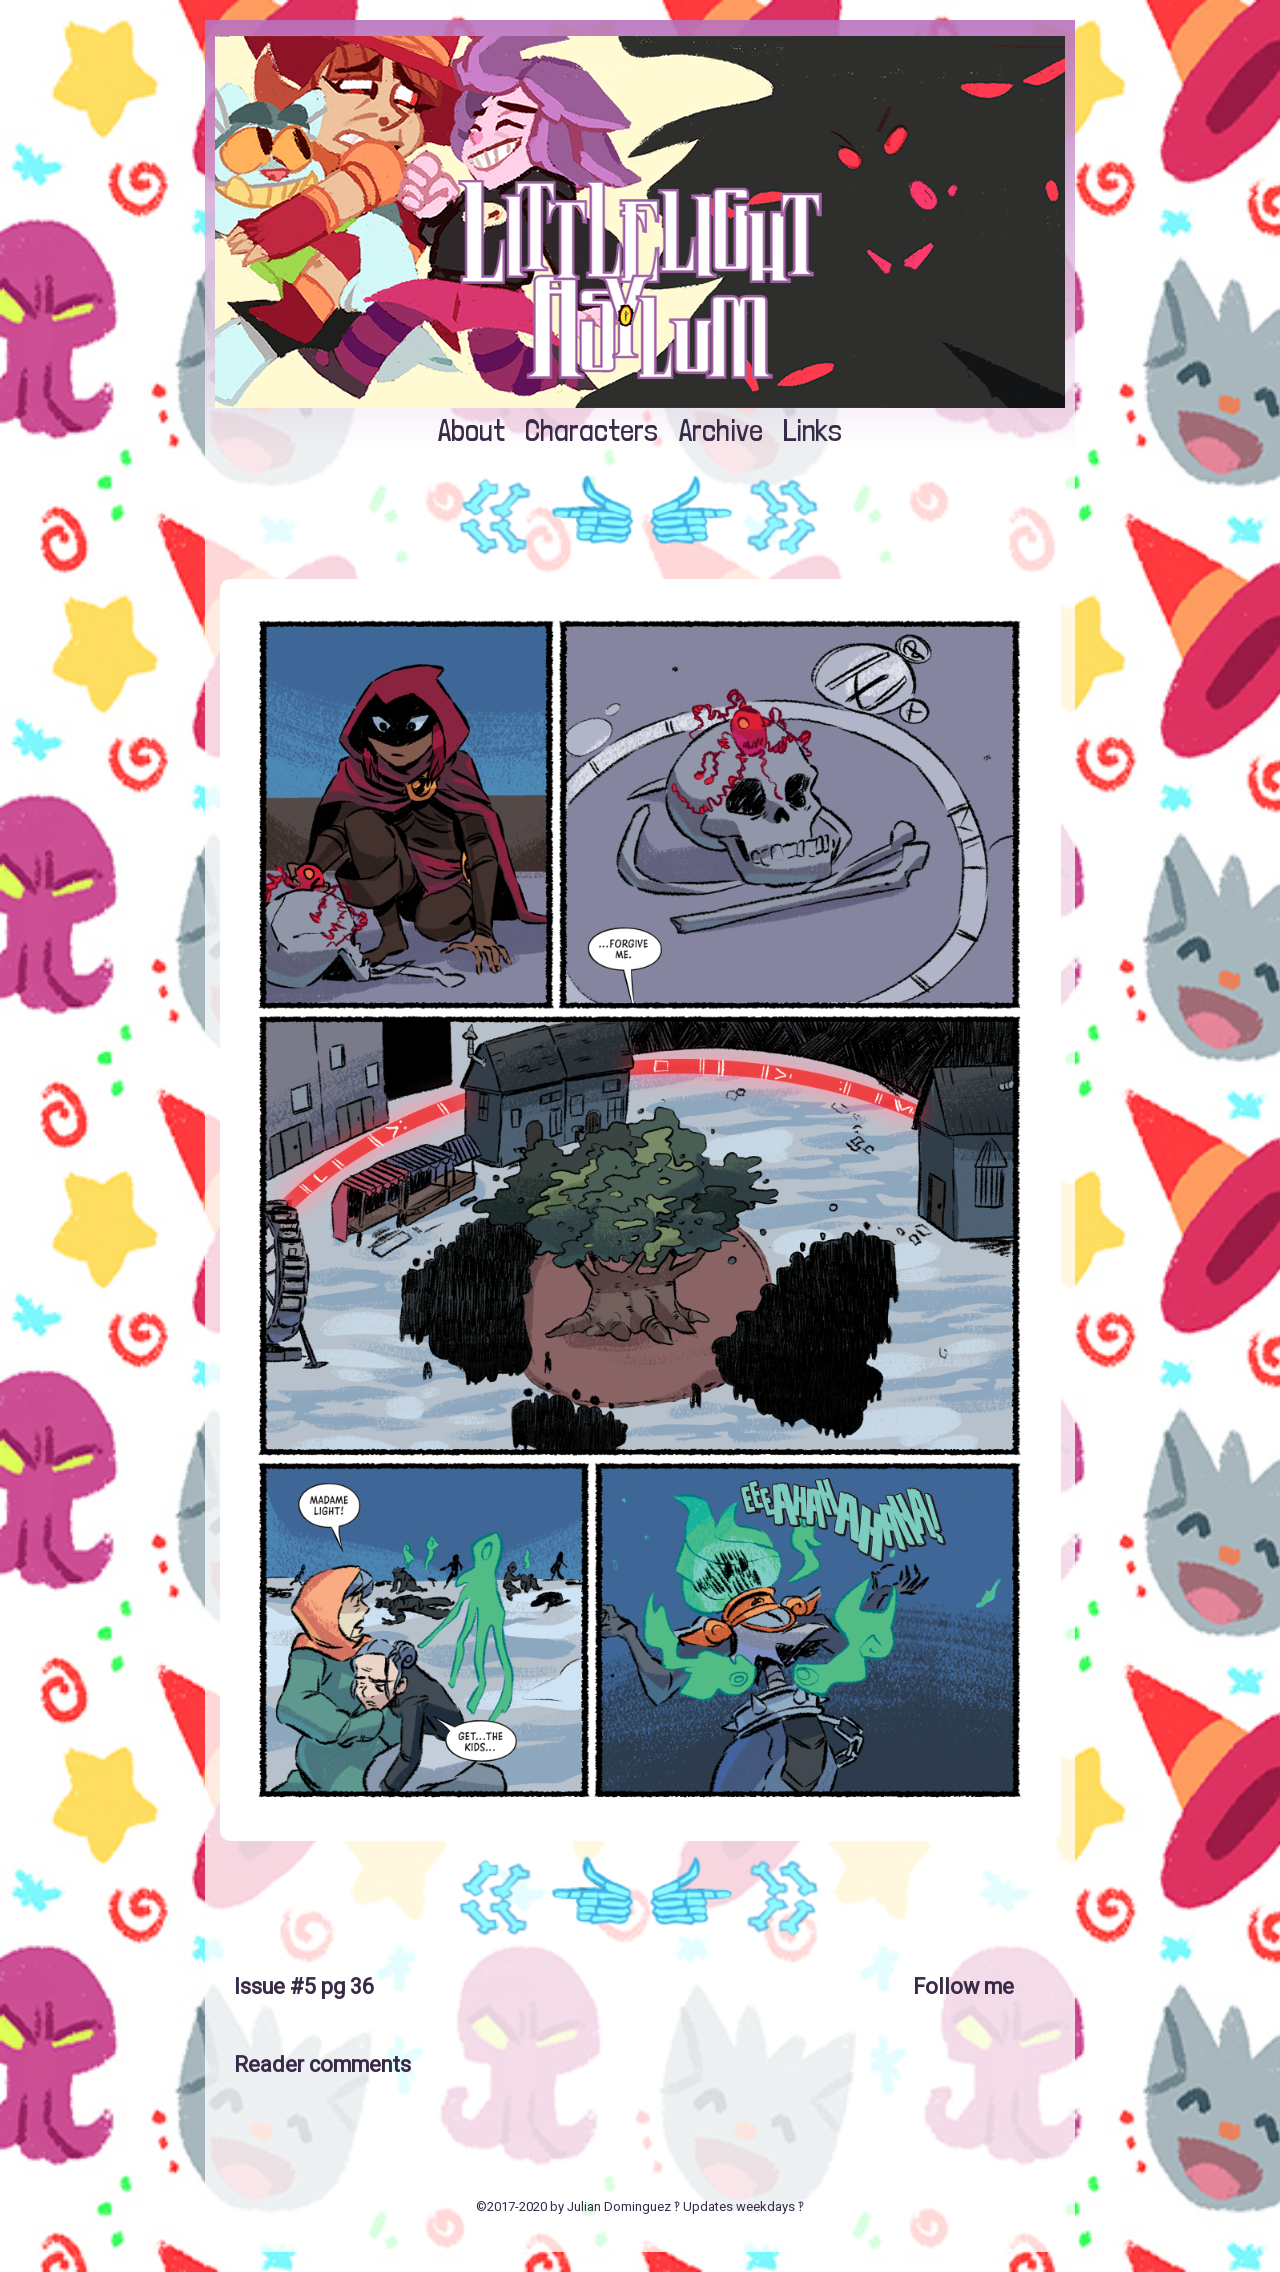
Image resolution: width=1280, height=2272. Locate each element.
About (471, 430)
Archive (721, 430)
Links (812, 430)
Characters (591, 430)
